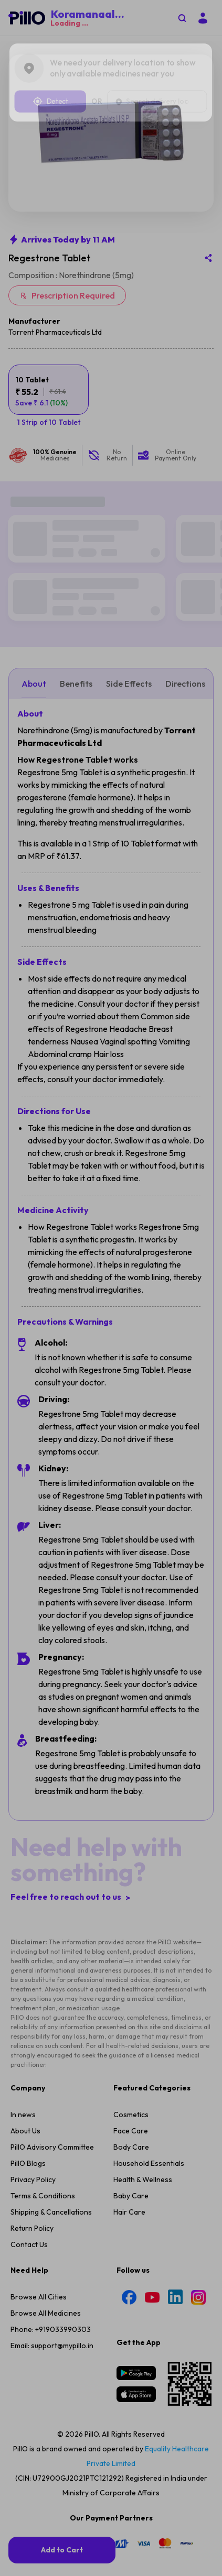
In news (23, 1923)
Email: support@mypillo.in (51, 2154)
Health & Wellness (142, 1987)
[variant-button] (48, 417)
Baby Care (131, 2004)
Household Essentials (148, 1971)
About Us (25, 1939)
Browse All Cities (38, 2105)
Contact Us (29, 2052)
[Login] (203, 18)
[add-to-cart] (61, 2550)
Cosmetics (131, 1923)
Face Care (130, 1939)
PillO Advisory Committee (52, 1955)
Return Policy (32, 2036)
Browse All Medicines (45, 2121)
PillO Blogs (28, 1971)
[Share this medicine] (208, 285)
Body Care (131, 1955)
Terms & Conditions (42, 2004)
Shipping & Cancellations (51, 2020)
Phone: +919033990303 (50, 2137)
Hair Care (129, 2020)
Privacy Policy (33, 1987)
